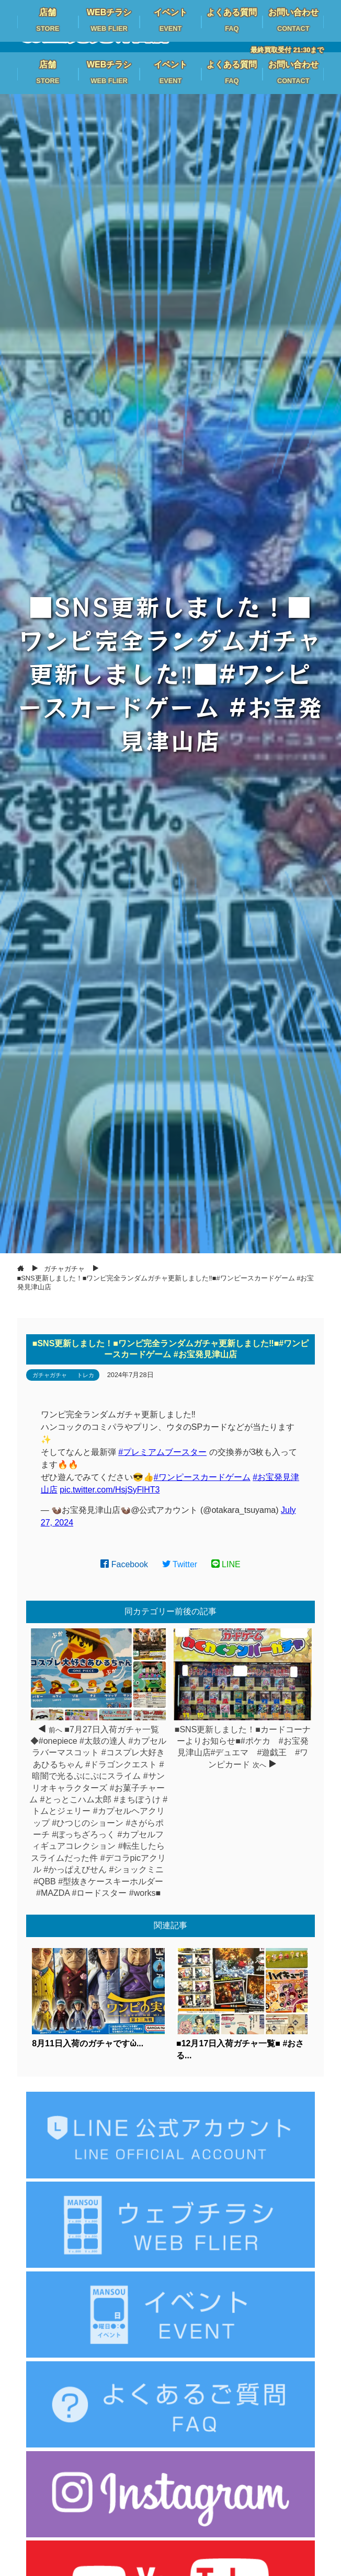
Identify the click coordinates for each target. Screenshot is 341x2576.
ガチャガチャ (49, 1375)
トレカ (85, 1375)
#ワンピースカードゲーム (202, 1477)
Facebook (124, 1564)
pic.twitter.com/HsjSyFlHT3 (110, 1489)
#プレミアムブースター (162, 1452)
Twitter (180, 1564)
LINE (226, 1564)
